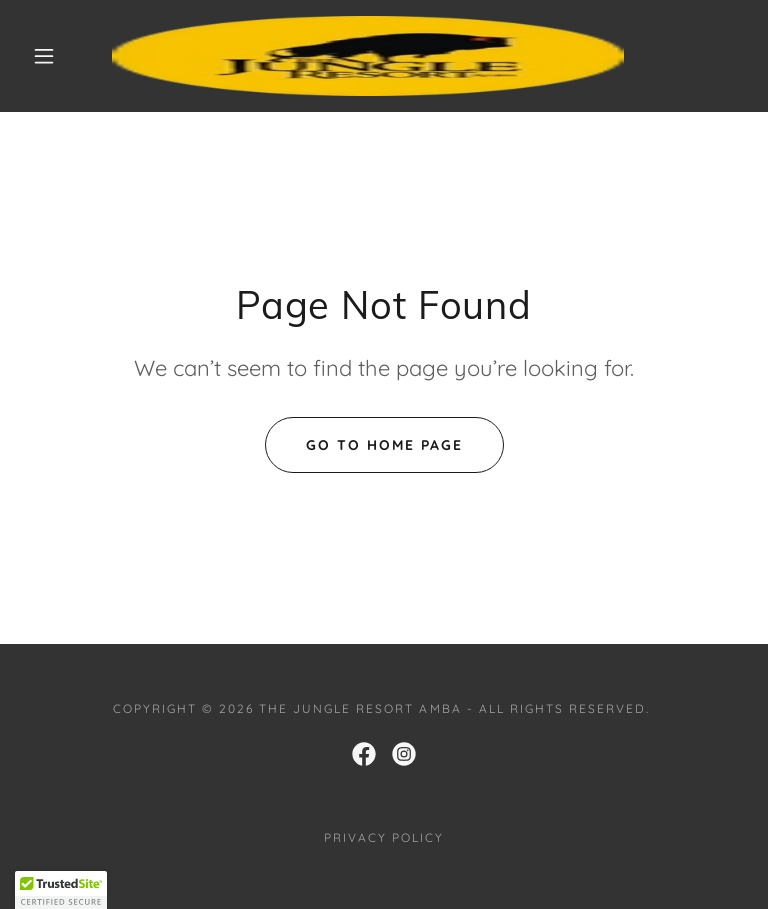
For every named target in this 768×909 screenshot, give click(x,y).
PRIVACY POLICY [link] (384, 837)
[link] (368, 56)
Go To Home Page (384, 445)
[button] (44, 56)
